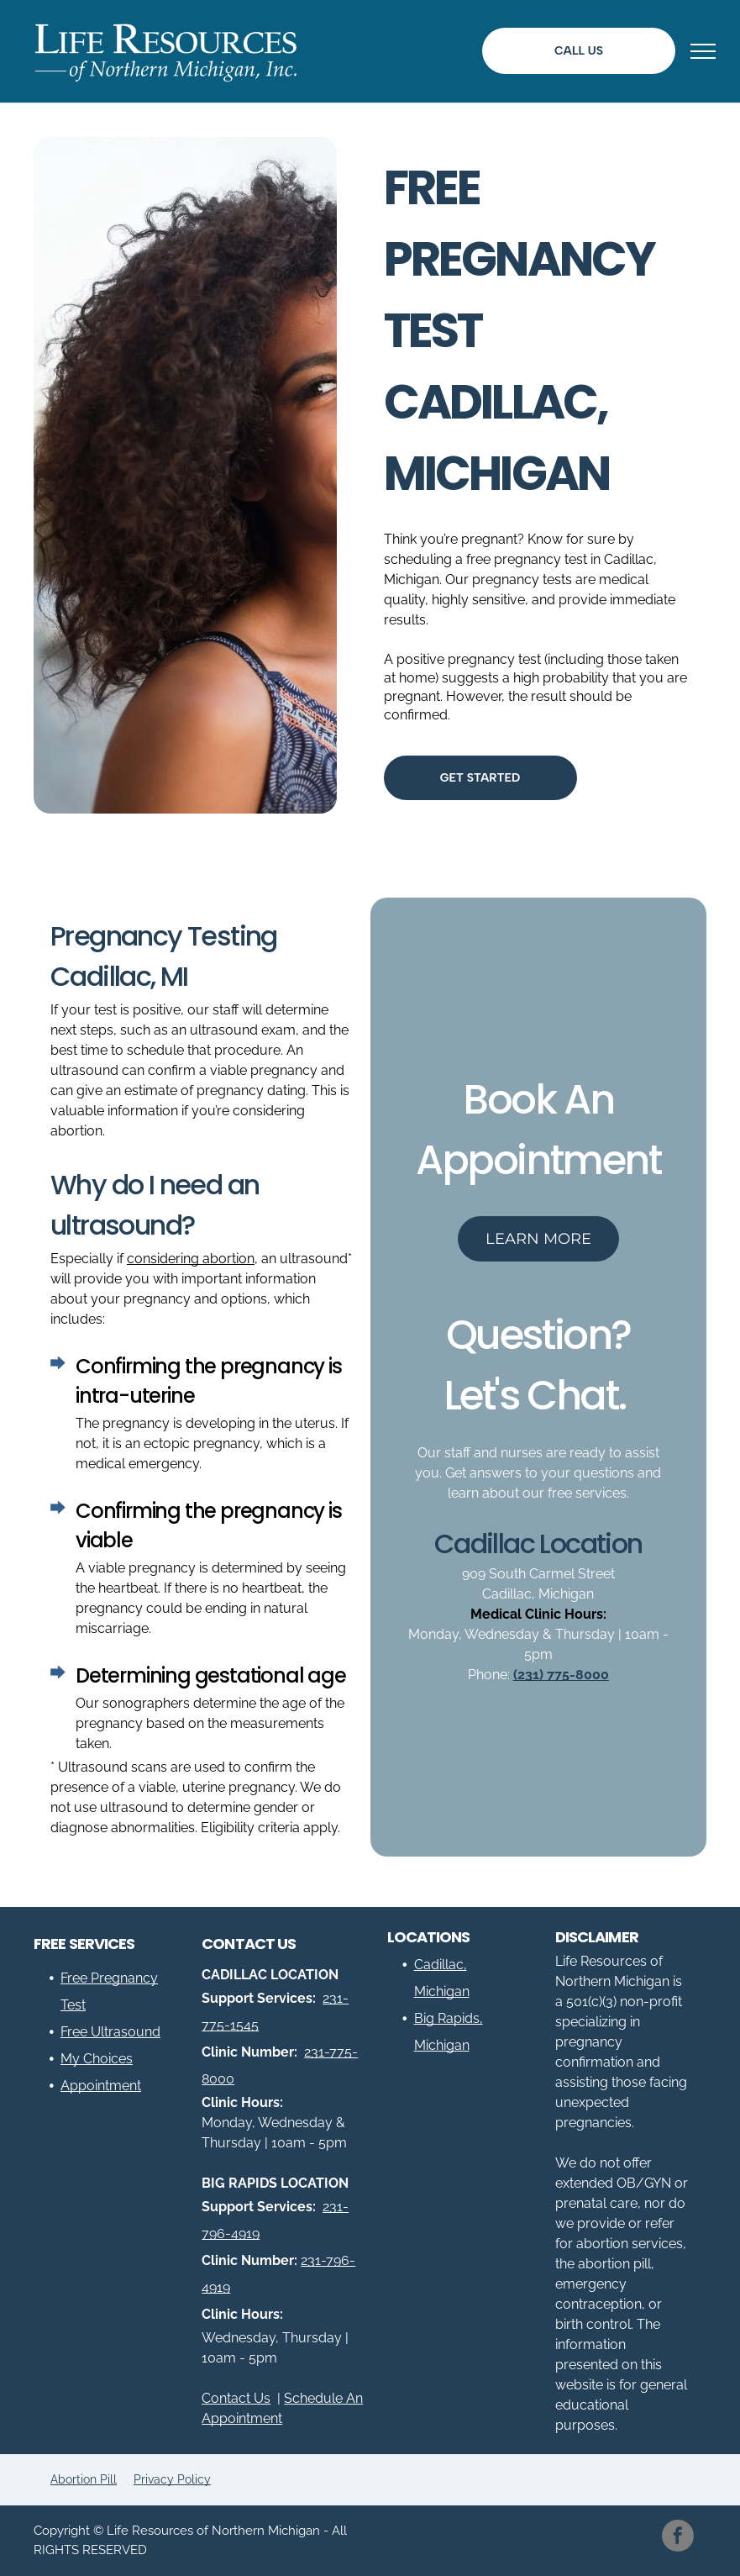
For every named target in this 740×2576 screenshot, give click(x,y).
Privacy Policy (172, 2479)
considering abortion (191, 1259)
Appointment (100, 2086)
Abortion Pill (83, 2479)
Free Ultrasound (110, 2032)
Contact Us (236, 2398)
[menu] (703, 51)
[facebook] (678, 2538)
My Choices (96, 2059)
